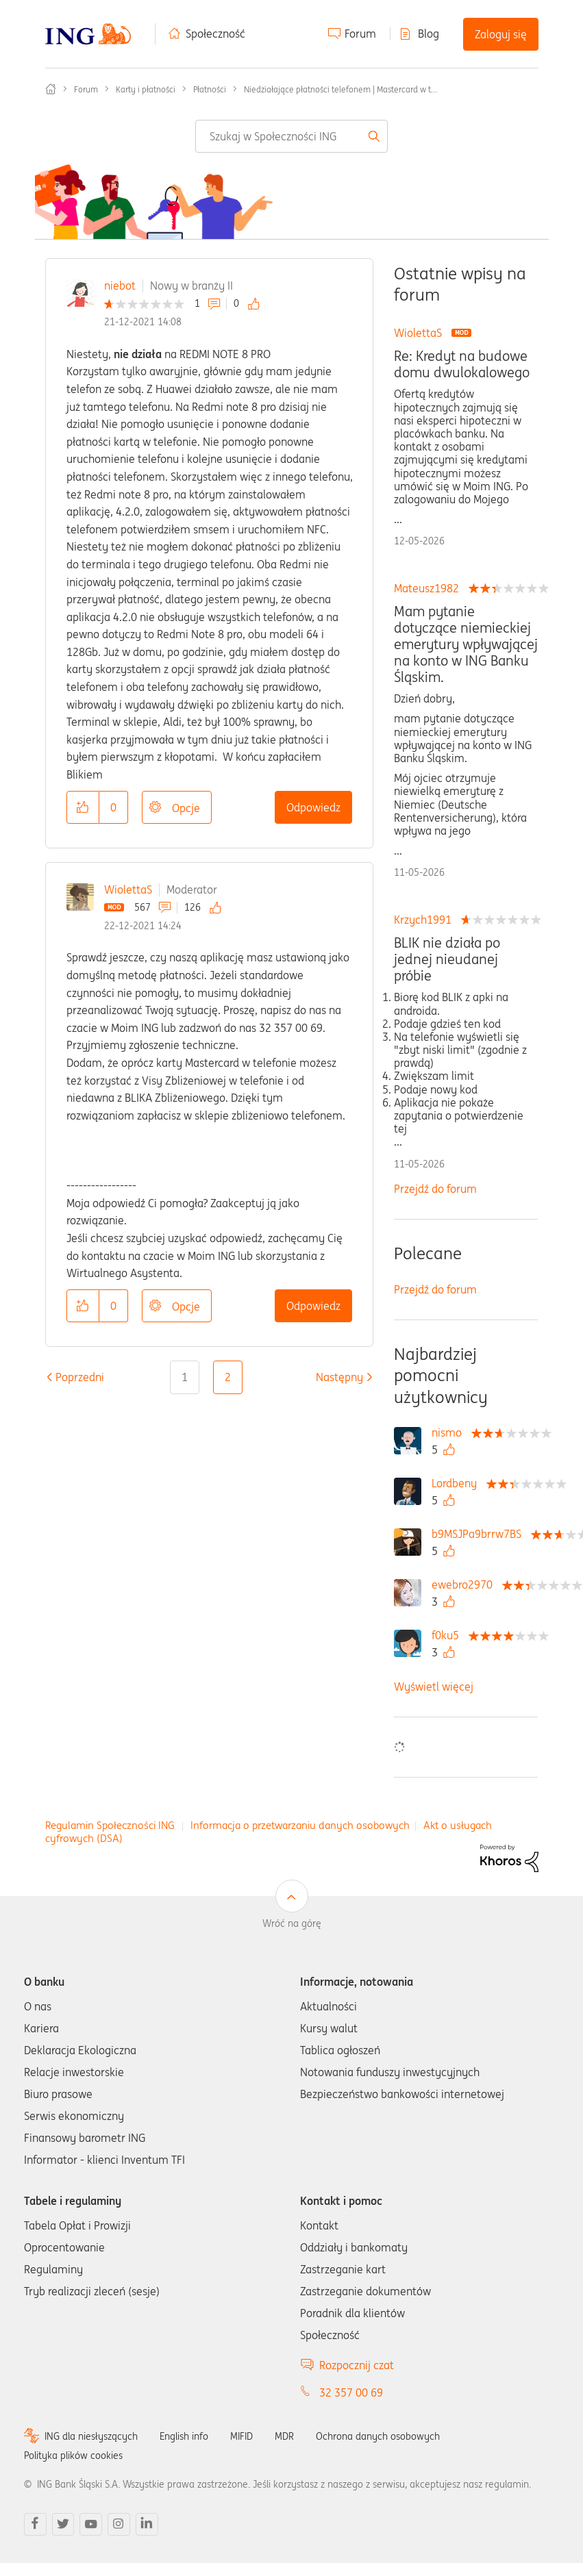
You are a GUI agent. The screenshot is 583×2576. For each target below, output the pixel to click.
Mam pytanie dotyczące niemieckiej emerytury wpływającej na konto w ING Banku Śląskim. (466, 644)
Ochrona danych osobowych (378, 2436)
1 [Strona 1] (185, 1377)
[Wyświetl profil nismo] (450, 1432)
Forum (360, 33)
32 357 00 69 (351, 2392)
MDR (284, 2436)
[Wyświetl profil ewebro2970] (465, 1584)
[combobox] (291, 136)
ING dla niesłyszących (91, 2436)
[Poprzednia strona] (79, 1377)
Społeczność (215, 33)
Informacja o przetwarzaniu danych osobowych (300, 1825)
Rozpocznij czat (356, 2365)
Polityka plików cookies (73, 2455)
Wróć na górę (291, 1923)
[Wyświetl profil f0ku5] (449, 1635)
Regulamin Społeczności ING (110, 1825)
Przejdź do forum (435, 1189)
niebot (120, 285)
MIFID (241, 2436)
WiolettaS (128, 889)
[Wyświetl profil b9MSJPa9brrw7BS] (480, 1534)
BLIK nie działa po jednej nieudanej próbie (447, 959)
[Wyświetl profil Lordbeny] (458, 1483)
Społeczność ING (50, 89)
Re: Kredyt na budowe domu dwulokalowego (462, 364)
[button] (82, 807)
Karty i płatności (145, 89)
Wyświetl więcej (433, 1686)
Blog (428, 33)
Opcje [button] (186, 808)
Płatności (209, 89)
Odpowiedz (313, 807)
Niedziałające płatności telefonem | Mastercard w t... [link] (340, 89)
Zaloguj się (501, 34)
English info (184, 2436)
